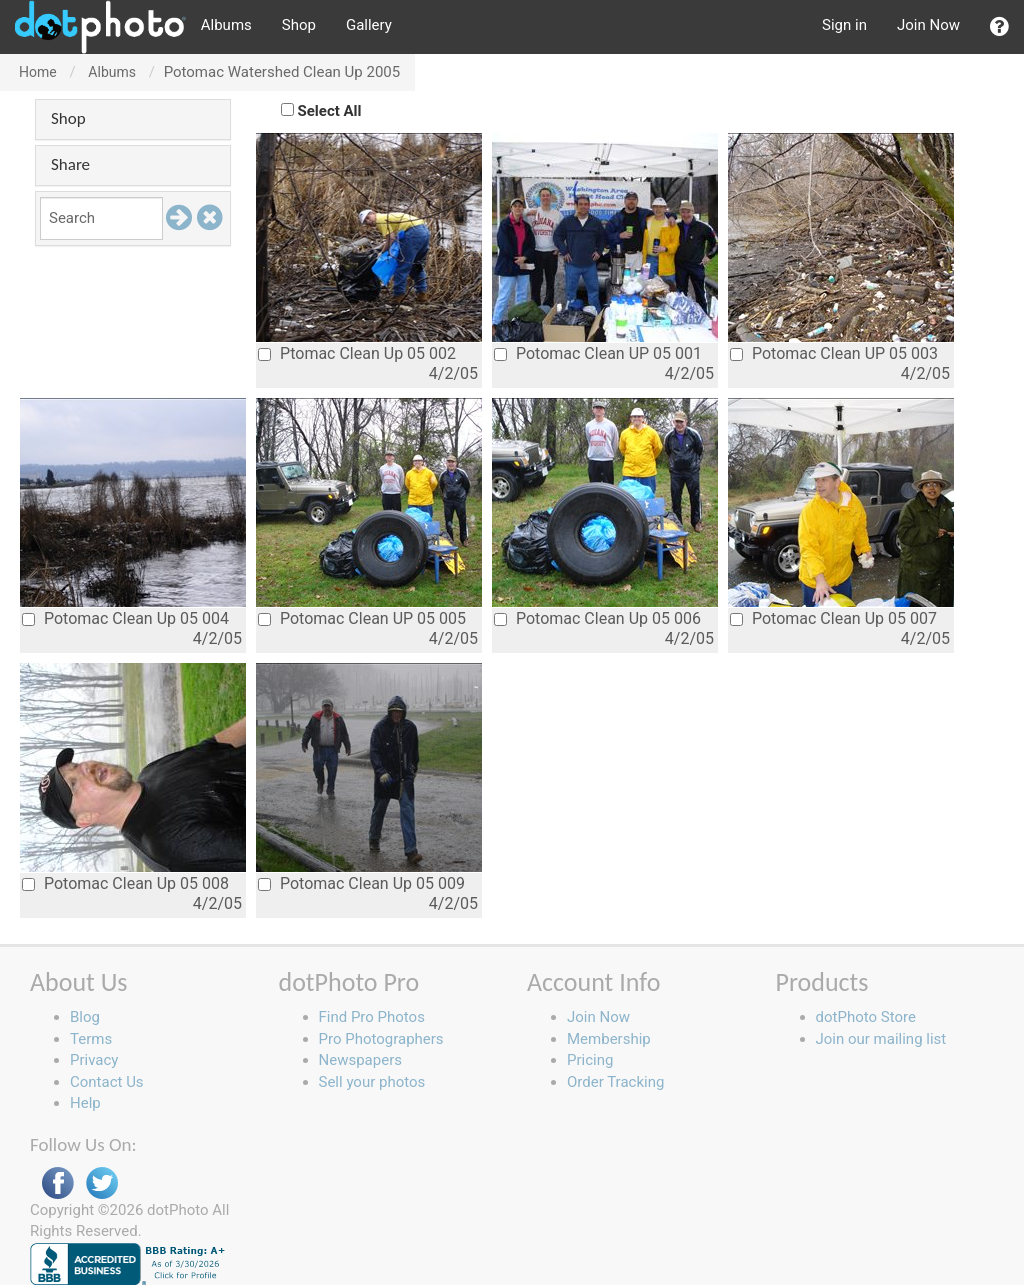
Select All (330, 111)
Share (70, 164)
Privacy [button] (94, 1060)
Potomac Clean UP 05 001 (598, 353)
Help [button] (85, 1103)
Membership (609, 1039)
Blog (85, 1017)
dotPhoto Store (866, 1017)
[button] (999, 27)
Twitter (102, 1183)
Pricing (590, 1060)
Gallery (369, 25)
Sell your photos (372, 1082)
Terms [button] (91, 1039)
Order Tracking (615, 1082)
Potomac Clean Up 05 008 (125, 883)
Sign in (844, 25)
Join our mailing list (881, 1039)
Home (38, 72)
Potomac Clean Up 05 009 (361, 883)
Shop (299, 25)
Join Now (928, 25)
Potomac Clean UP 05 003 (834, 353)
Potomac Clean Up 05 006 (597, 618)
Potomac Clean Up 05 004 (125, 618)
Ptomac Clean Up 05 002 (357, 353)
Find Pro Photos (372, 1017)
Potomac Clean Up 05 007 (833, 618)
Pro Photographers (381, 1039)
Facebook (58, 1183)
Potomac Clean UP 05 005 (362, 618)
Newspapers (360, 1060)
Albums (226, 25)
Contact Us (107, 1082)
